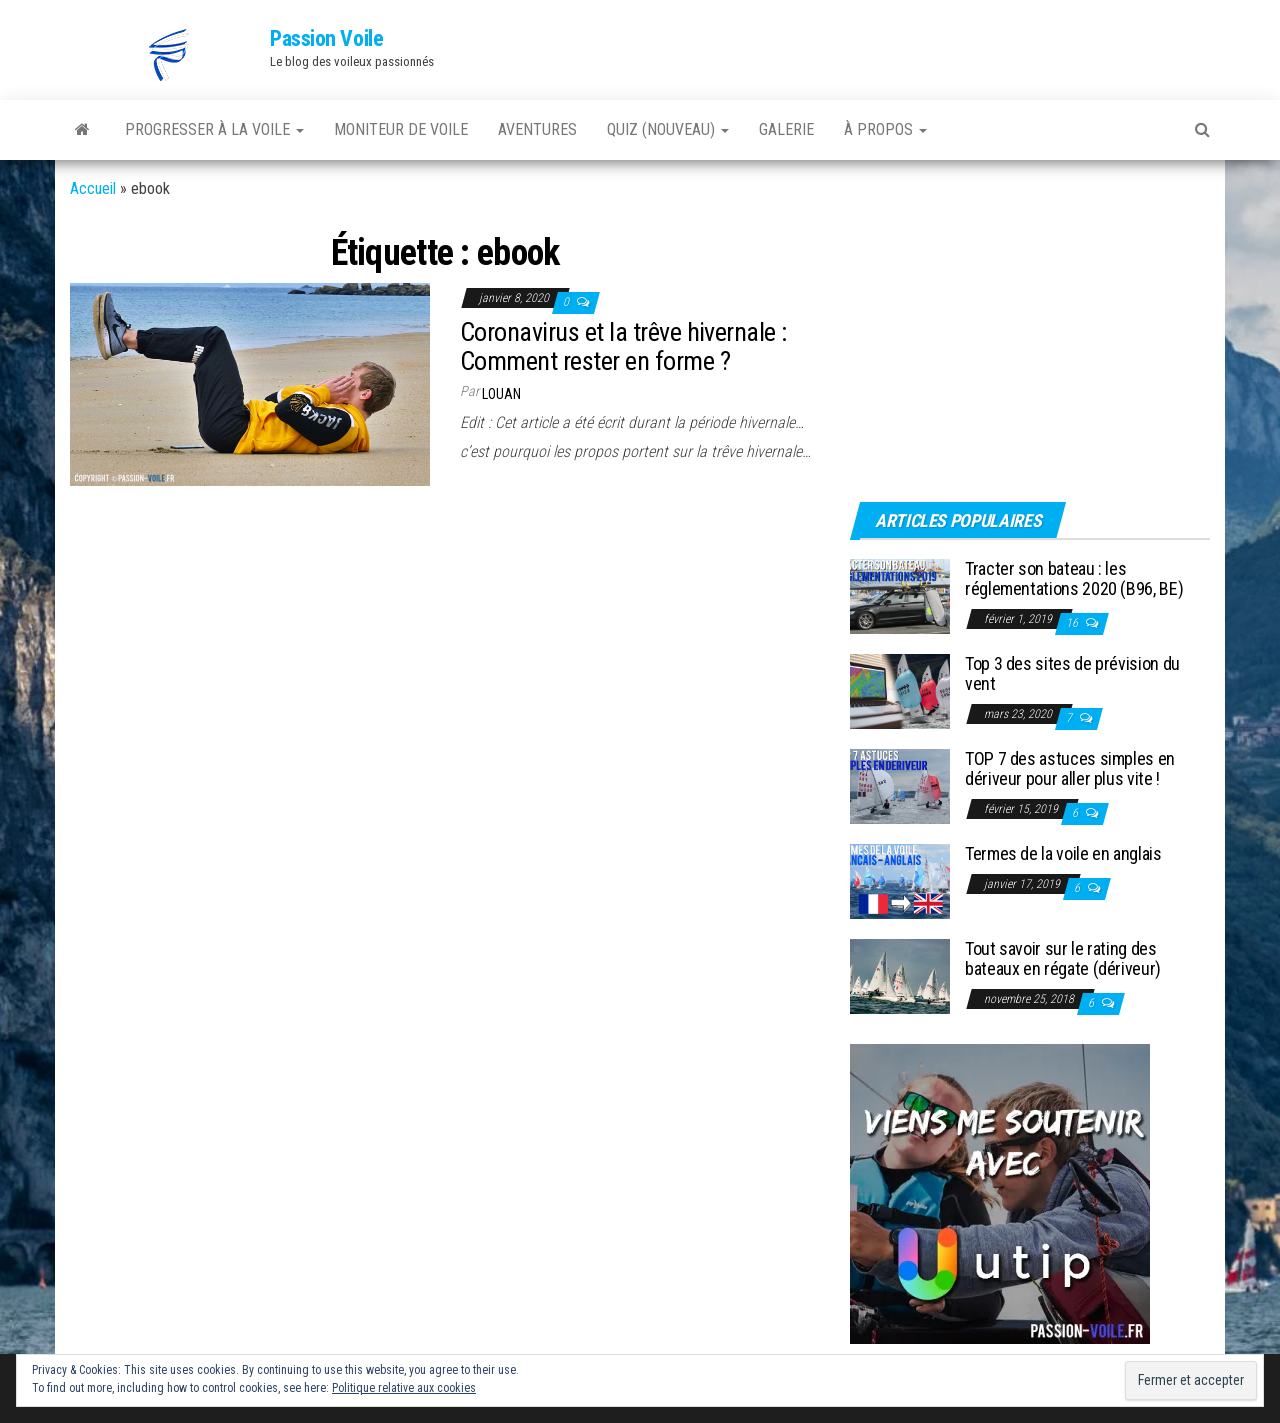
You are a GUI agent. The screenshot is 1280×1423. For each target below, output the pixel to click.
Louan (501, 394)
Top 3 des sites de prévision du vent (1072, 673)
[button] (170, 55)
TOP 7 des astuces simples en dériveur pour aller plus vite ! (1070, 768)
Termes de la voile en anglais (1063, 853)
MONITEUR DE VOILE (401, 129)
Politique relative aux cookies (404, 1388)
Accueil (93, 188)
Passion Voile (326, 38)
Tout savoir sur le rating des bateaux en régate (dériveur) (1063, 958)
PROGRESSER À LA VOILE (214, 129)
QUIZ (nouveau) (668, 129)
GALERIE (786, 129)
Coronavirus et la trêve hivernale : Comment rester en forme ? (623, 346)
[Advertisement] (975, 347)
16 (1073, 623)
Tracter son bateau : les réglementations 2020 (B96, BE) (1074, 578)
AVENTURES (537, 129)
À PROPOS (885, 129)
